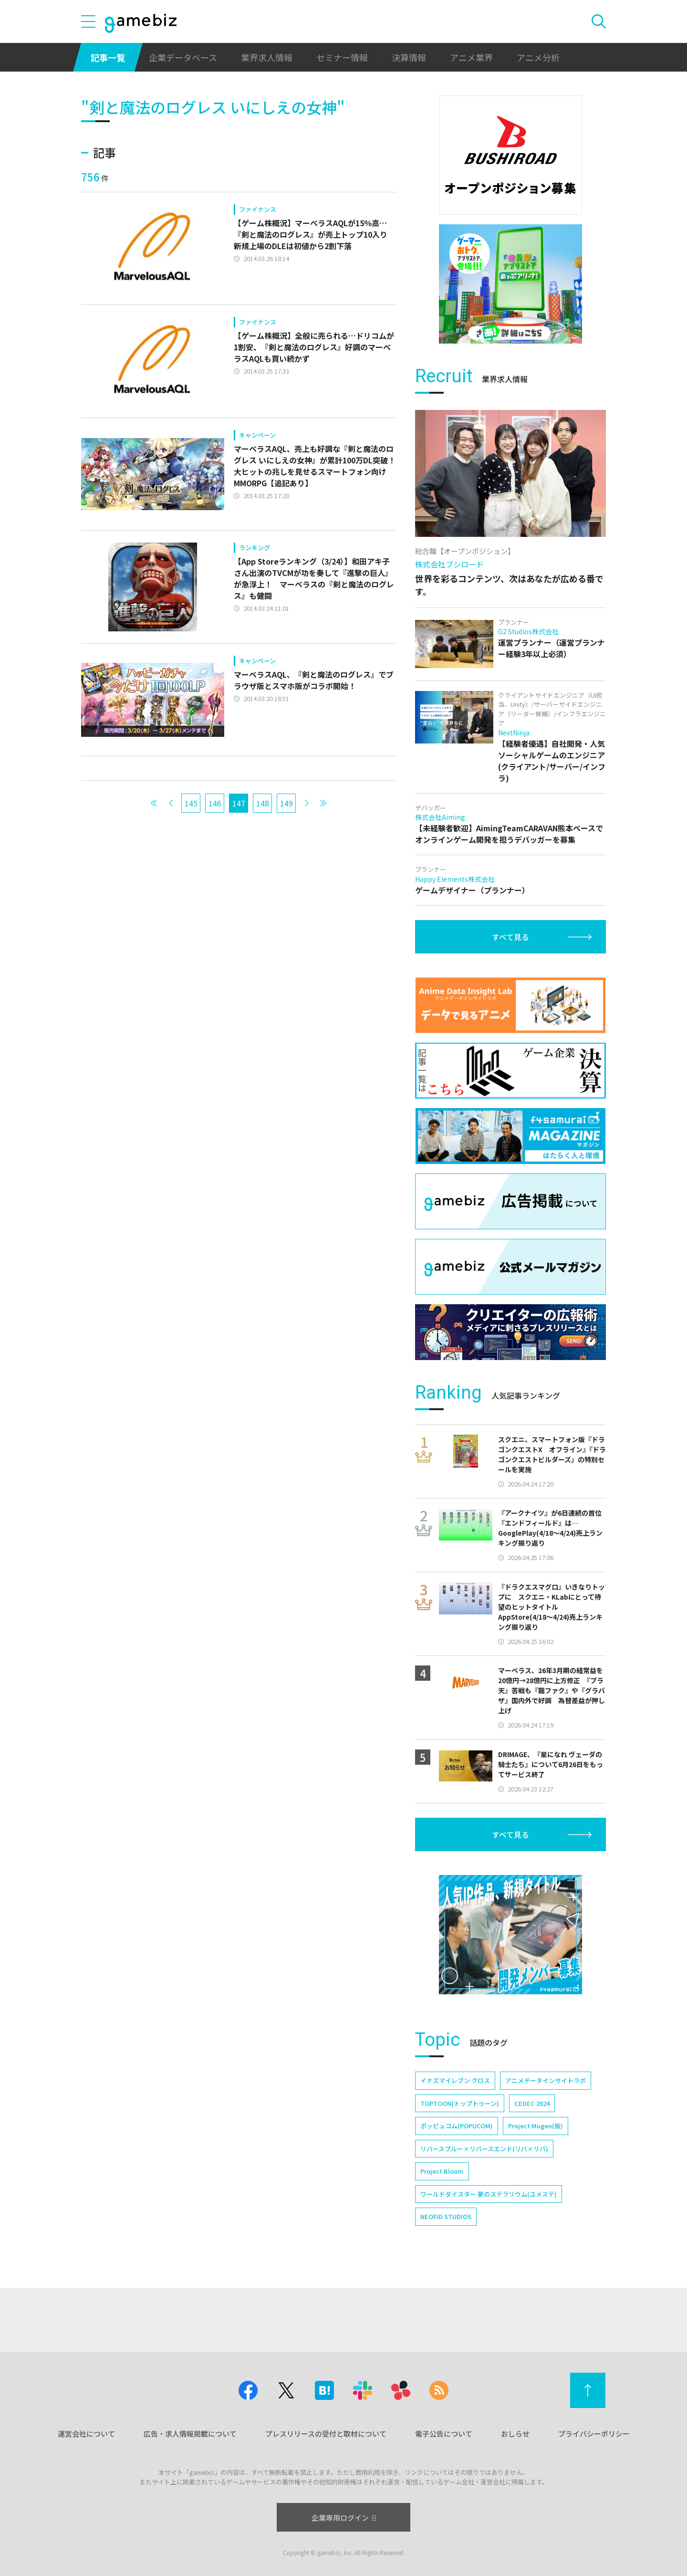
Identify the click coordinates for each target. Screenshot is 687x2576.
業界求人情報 (266, 57)
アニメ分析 (538, 57)
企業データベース (183, 57)
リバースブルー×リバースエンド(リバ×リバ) (484, 2148)
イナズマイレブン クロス (455, 2080)
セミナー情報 (342, 57)
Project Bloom (442, 2171)
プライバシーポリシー (594, 2434)
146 (214, 803)
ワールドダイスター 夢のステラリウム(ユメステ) (488, 2194)
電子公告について (443, 2434)
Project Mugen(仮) (535, 2125)
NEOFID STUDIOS (445, 2216)
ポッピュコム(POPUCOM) (456, 2125)
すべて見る (510, 936)
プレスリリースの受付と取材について (325, 2434)
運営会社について (86, 2434)
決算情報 (409, 57)
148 (262, 803)
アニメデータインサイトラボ (545, 2080)
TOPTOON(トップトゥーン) (459, 2103)
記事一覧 (108, 57)
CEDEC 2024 (532, 2103)
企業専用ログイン (344, 2518)
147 (238, 803)
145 (191, 803)
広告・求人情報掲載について (190, 2434)
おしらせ (515, 2434)
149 (286, 803)
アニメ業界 (471, 57)
